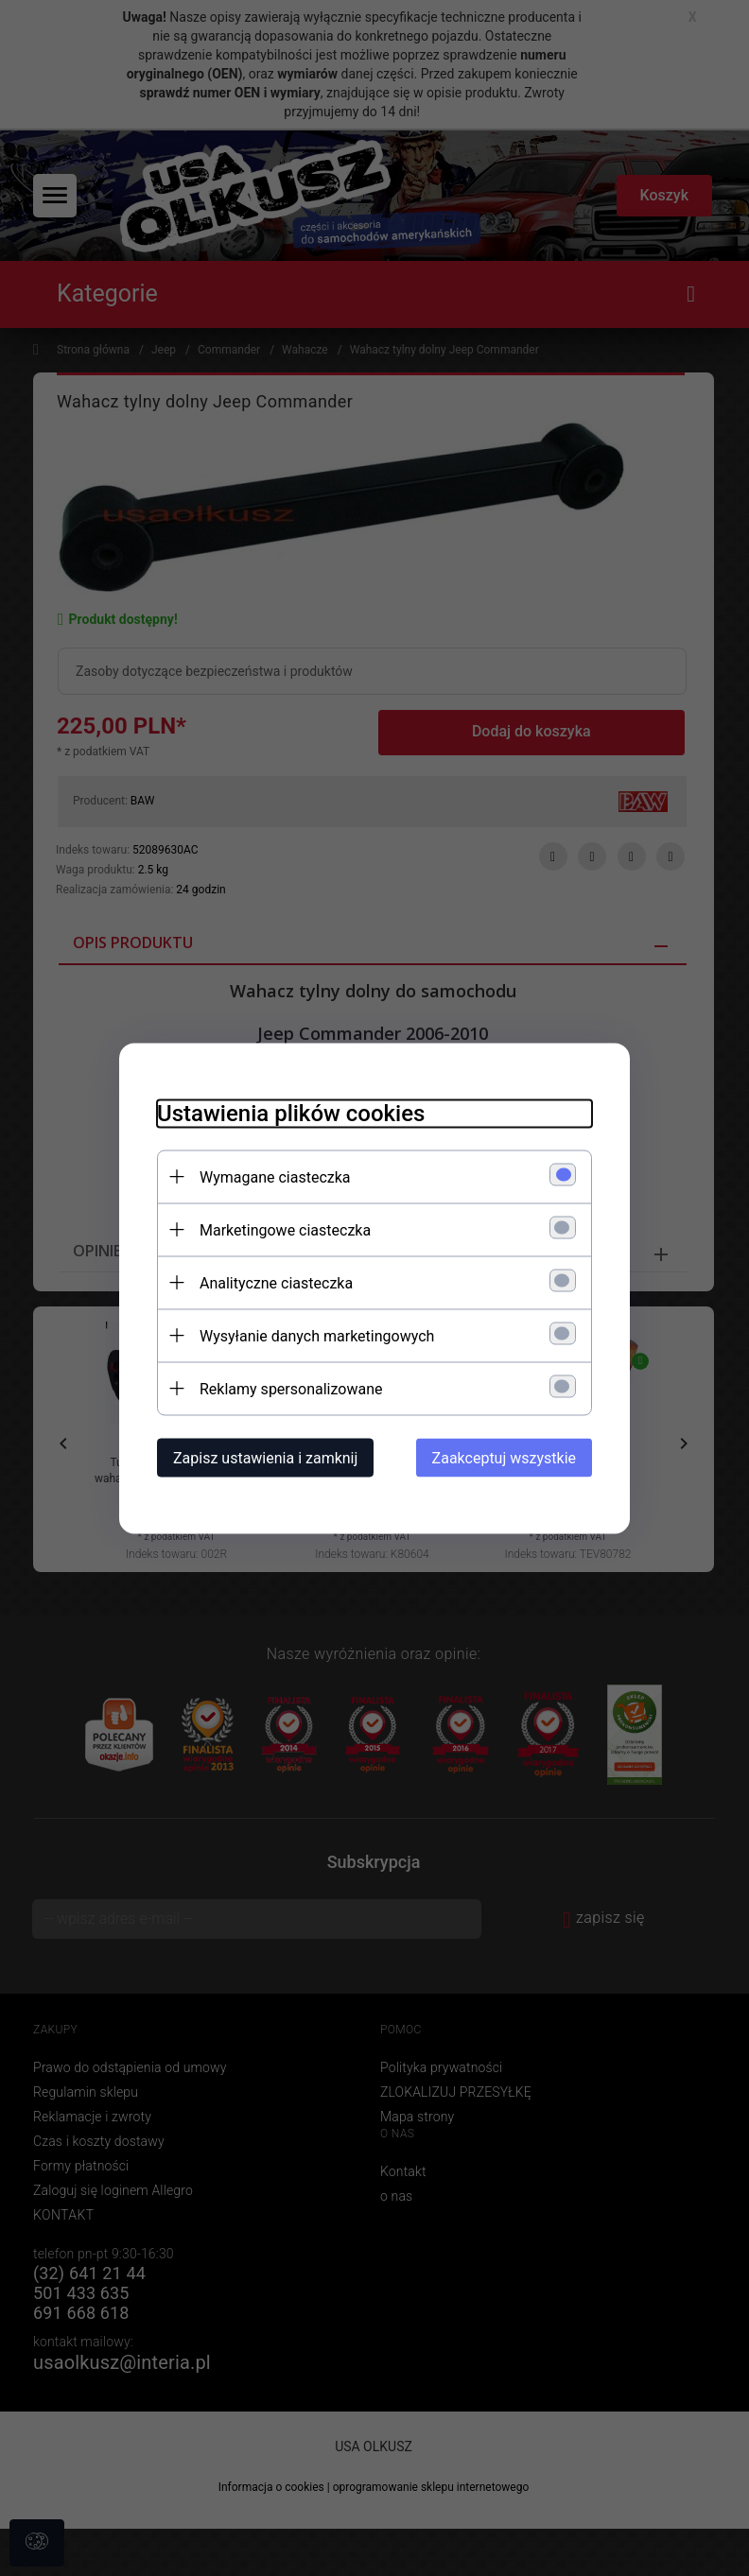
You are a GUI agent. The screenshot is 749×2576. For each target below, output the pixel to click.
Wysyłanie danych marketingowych (317, 1335)
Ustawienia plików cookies (291, 1112)
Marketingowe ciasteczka (285, 1229)
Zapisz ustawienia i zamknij (265, 1457)
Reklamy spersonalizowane (291, 1388)
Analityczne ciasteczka (276, 1282)
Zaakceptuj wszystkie (504, 1457)
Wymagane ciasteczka (275, 1176)
